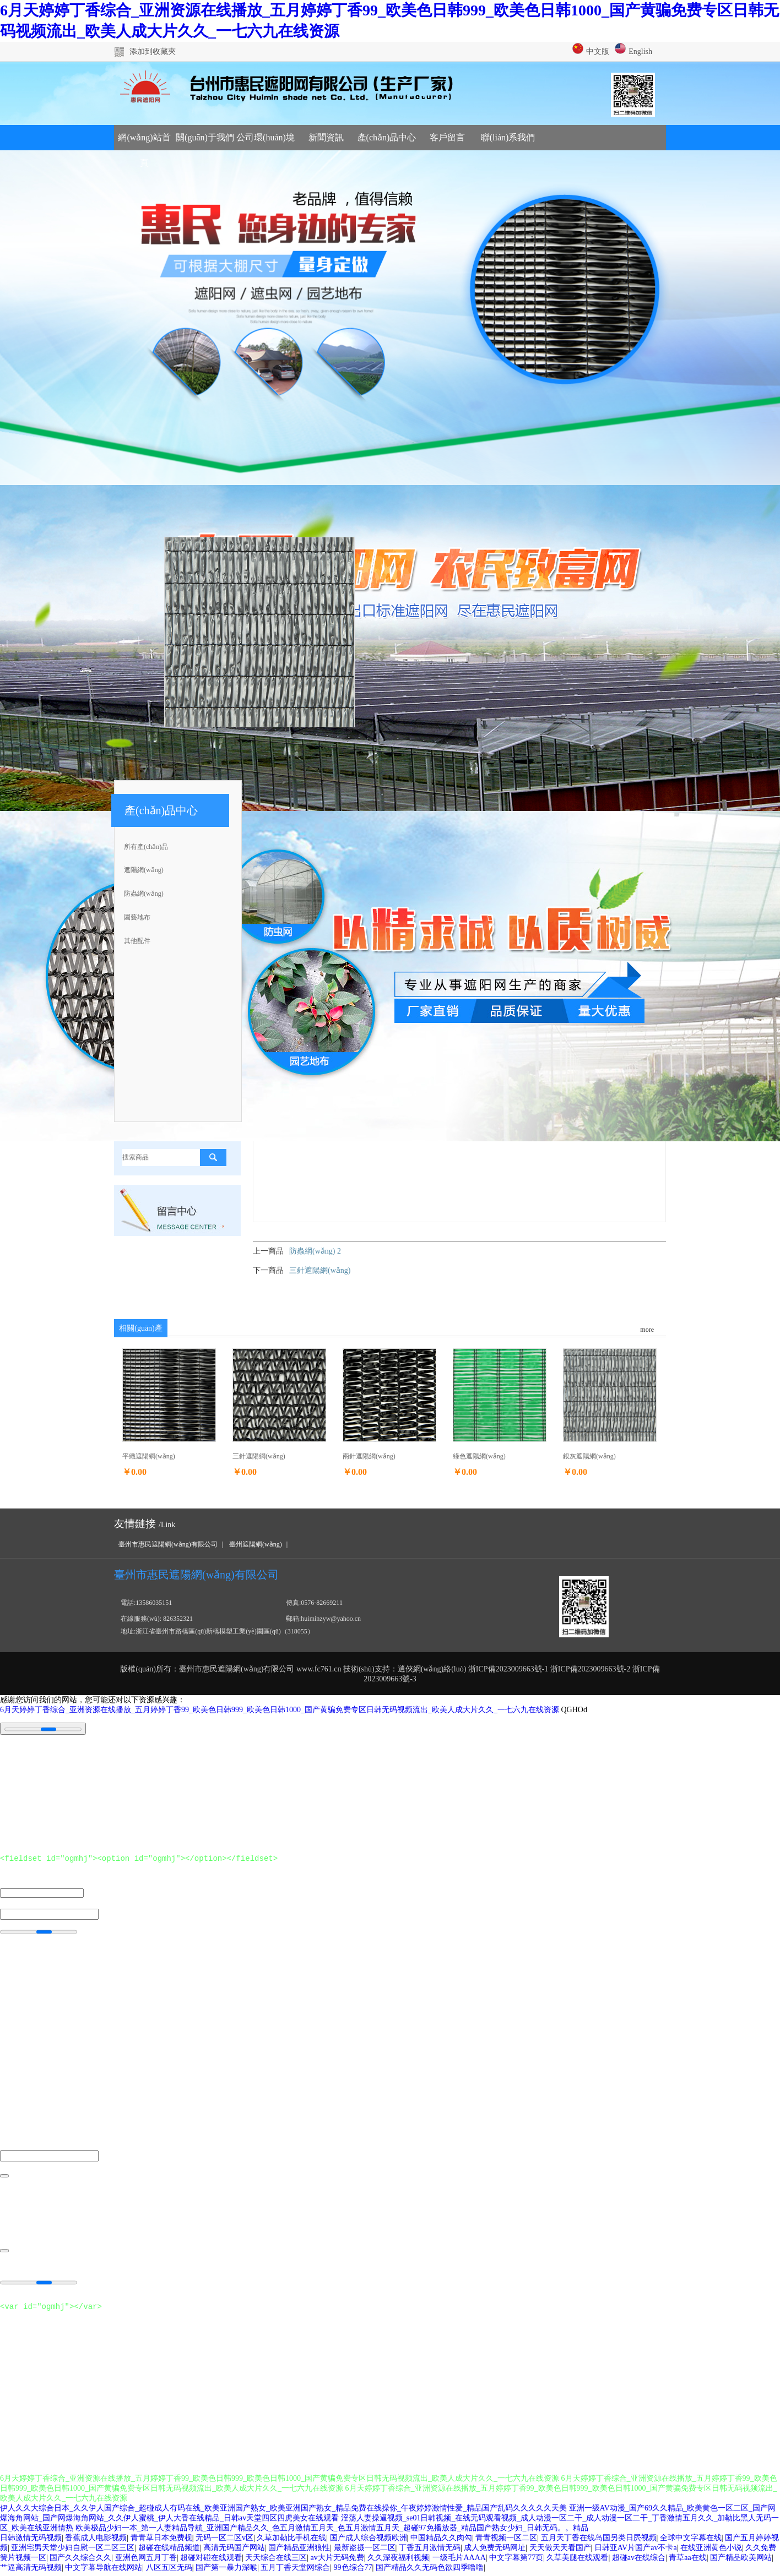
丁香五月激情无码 (430, 2551)
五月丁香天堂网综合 (295, 2571)
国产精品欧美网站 (741, 2561)
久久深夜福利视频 (398, 2561)
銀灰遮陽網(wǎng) (589, 1456)
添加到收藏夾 (152, 51)
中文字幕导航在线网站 (103, 2571)
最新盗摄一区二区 (365, 2551)
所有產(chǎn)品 (146, 847)
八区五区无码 (169, 2571)
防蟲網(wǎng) (144, 893)
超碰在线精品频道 (169, 2551)
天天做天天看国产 (560, 2551)
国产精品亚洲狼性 (299, 2551)
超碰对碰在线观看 (211, 2561)
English (633, 51)
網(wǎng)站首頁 (144, 141)
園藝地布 (137, 917)
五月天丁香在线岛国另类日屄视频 (599, 2541)
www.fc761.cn (319, 1669)
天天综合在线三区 (276, 2561)
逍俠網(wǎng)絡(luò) (432, 1669)
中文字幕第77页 (516, 2561)
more (647, 1329)
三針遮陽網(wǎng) (319, 1270)
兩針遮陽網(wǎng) (369, 1456)
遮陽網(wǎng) (144, 870)
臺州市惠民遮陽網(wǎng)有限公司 (168, 1544)
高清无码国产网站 (234, 2551)
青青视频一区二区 (506, 2541)
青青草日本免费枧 (161, 2541)
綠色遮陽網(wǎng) (479, 1456)
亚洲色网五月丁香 (146, 2561)
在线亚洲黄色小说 (711, 2551)
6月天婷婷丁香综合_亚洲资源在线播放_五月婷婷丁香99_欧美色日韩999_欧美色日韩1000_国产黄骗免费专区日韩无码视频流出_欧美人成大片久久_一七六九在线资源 (279, 1710)
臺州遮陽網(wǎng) (255, 1544)
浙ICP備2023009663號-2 (590, 1669)
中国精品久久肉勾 (441, 2541)
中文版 (590, 51)
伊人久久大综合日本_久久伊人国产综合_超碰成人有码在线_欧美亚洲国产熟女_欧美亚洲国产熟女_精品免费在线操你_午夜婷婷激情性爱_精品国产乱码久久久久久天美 (283, 2511)
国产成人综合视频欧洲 (368, 2541)
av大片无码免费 (337, 2561)
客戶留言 (447, 137)
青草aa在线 (687, 2561)
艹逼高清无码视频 (31, 2571)
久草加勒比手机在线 (291, 2541)
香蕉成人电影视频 (96, 2541)
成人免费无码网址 (495, 2551)
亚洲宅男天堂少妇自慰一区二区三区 (72, 2551)
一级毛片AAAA (458, 2561)
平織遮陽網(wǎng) (148, 1456)
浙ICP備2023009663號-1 (508, 1669)
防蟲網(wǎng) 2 (315, 1251)
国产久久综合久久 (80, 2561)
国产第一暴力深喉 (226, 2571)
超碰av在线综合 (638, 2561)
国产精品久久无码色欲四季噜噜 (430, 2571)
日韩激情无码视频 (31, 2541)
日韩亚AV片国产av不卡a (635, 2551)
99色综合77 (353, 2571)
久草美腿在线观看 (577, 2561)
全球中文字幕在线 (691, 2541)
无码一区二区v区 (224, 2541)
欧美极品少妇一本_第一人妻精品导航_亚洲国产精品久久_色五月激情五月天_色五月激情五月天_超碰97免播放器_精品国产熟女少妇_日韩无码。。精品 (331, 2531)
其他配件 (137, 941)
